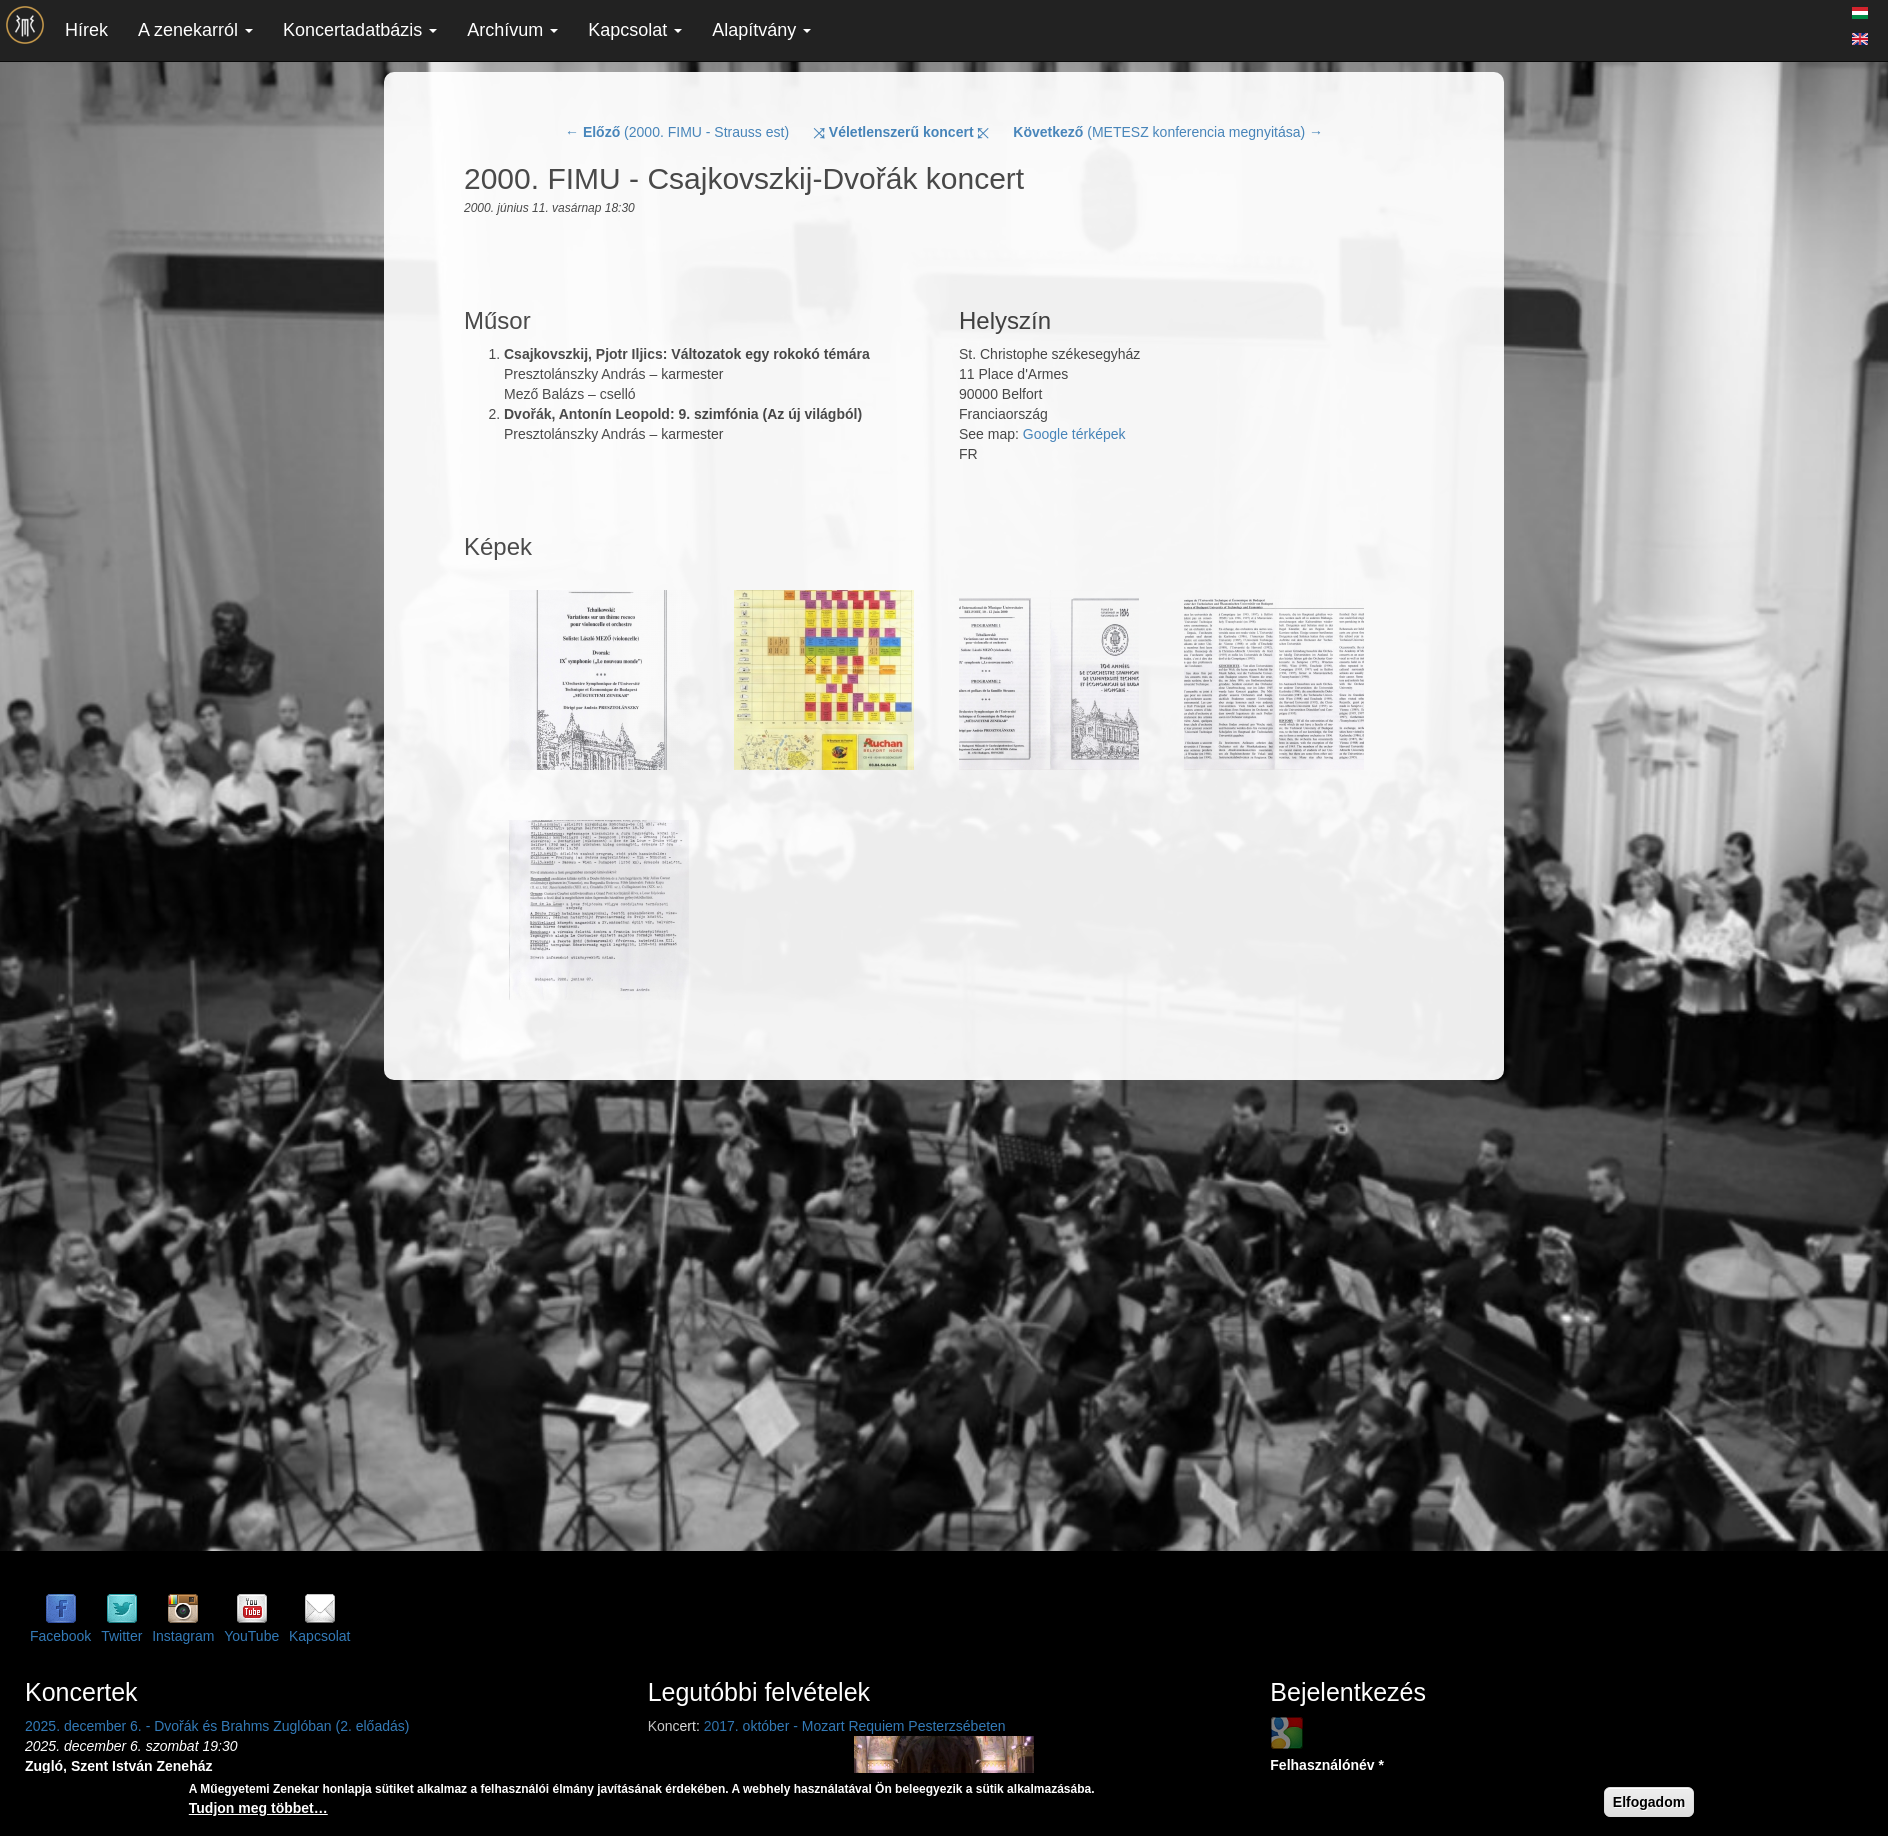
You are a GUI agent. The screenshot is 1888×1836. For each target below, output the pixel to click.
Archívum (512, 30)
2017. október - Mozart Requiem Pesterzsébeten (855, 1726)
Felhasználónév (1327, 1765)
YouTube (251, 1636)
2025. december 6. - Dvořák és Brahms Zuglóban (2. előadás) (217, 1726)
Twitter (121, 1636)
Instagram (183, 1636)
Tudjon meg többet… (258, 1808)
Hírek (86, 30)
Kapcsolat (635, 30)
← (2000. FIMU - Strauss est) (677, 132)
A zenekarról (195, 30)
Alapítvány (761, 30)
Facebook (60, 1636)
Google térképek (1074, 434)
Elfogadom (1649, 1802)
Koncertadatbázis (360, 30)
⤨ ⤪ (901, 132)
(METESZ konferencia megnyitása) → (1168, 132)
